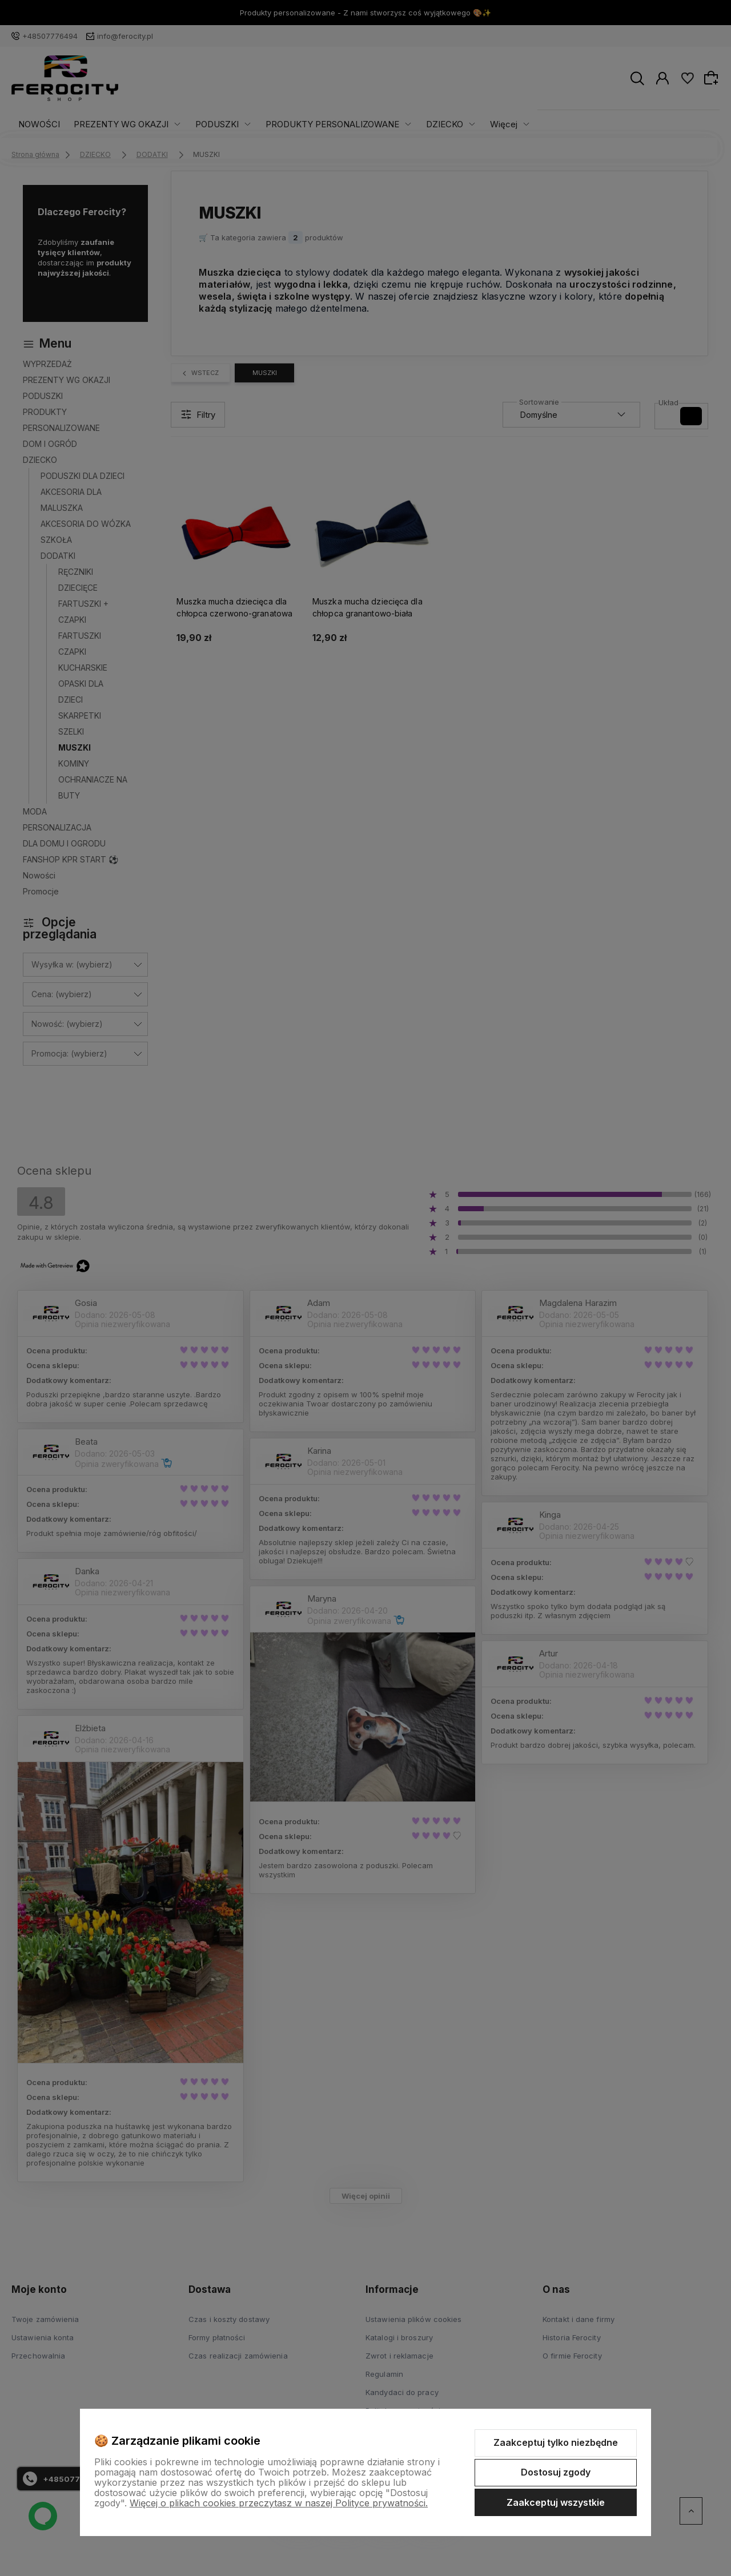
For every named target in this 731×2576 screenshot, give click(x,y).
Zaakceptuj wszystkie (556, 2502)
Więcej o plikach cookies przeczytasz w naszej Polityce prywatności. (279, 2503)
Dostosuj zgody (556, 2472)
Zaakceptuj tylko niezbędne (555, 2442)
